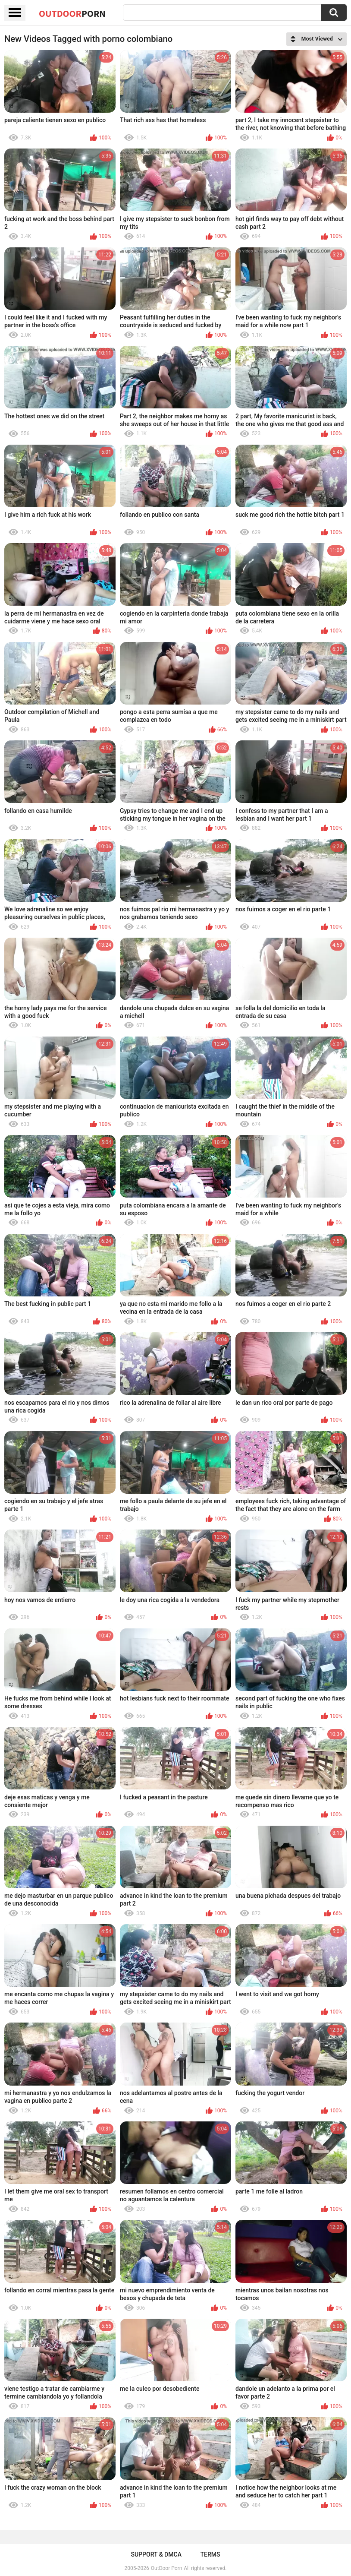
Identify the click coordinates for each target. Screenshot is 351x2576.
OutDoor (72, 13)
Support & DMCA (156, 2554)
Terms (210, 2554)
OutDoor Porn (166, 2568)
